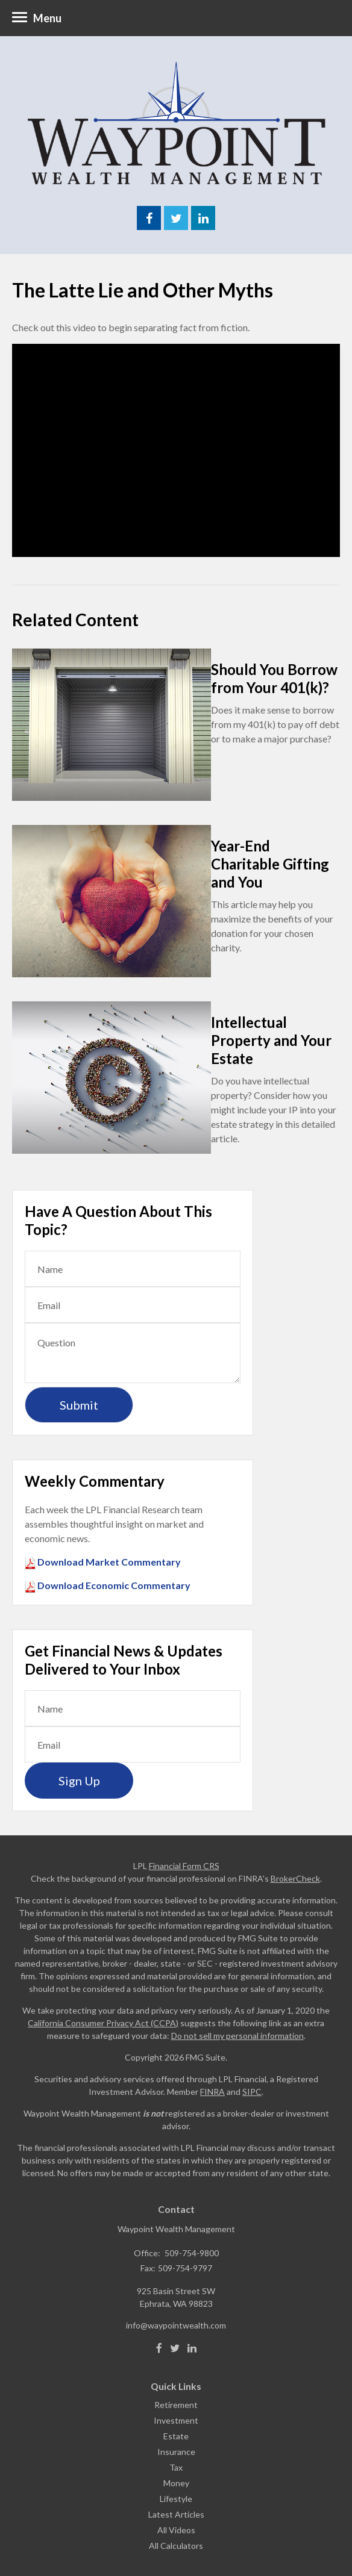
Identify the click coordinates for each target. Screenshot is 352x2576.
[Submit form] (79, 1405)
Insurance (176, 2452)
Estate (176, 2436)
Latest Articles (176, 2514)
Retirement (176, 2405)
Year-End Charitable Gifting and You (270, 864)
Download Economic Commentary (113, 1585)
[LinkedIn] (191, 2348)
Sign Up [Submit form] (79, 1780)
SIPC (252, 2091)
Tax (176, 2467)
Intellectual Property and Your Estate (271, 1040)
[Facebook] (159, 2348)
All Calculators (176, 2545)
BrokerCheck (295, 1878)
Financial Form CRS (184, 1866)
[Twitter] (175, 2348)
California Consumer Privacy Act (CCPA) (103, 2023)
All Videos (176, 2530)
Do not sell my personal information (237, 2035)
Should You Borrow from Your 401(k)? (274, 678)
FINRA (212, 2091)
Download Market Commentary (108, 1561)
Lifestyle (176, 2499)
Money (176, 2483)
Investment (176, 2420)
